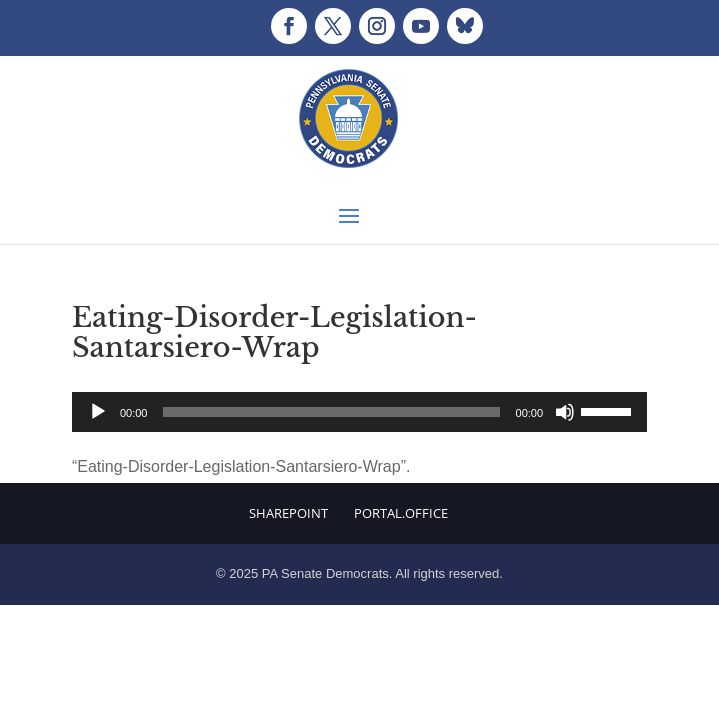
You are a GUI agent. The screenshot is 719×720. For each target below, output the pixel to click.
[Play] (98, 412)
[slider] (331, 412)
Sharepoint (288, 513)
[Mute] (565, 412)
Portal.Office (401, 513)
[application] (359, 412)
